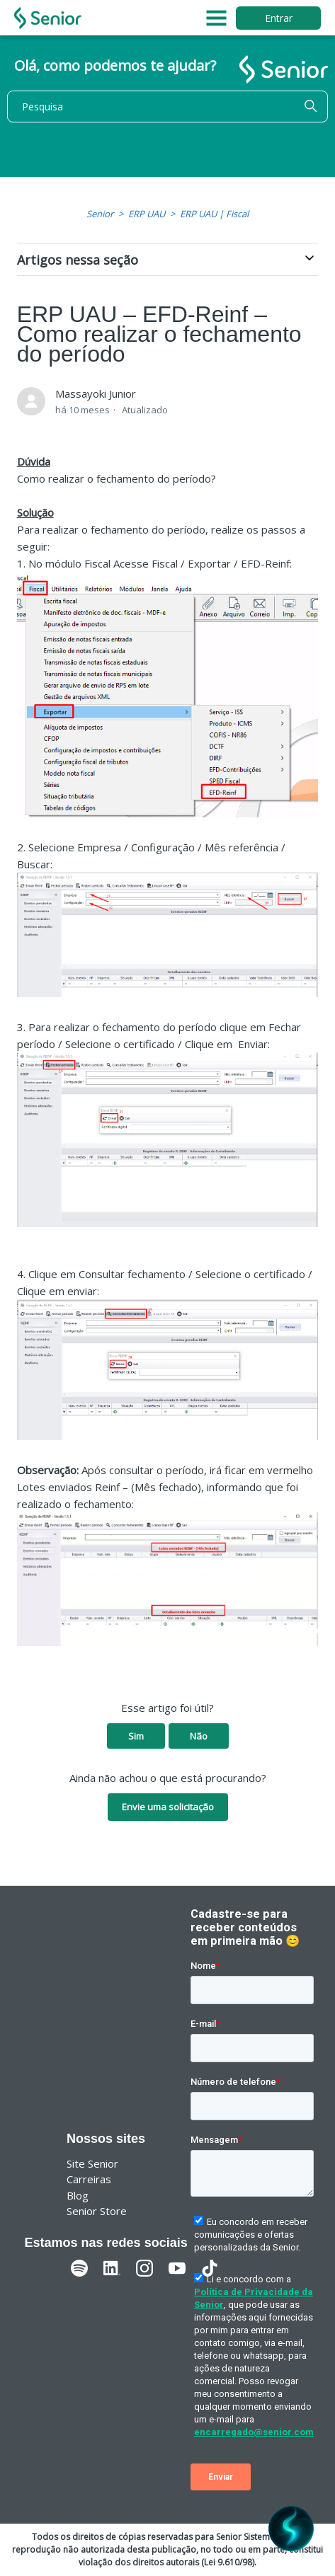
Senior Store (97, 2211)
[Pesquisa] (167, 106)
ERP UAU (146, 213)
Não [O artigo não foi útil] (199, 1736)
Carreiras (89, 2179)
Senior (99, 213)
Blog (78, 2195)
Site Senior (92, 2163)
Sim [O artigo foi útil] (136, 1736)
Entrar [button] (279, 18)
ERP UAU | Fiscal (214, 213)
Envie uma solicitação (168, 1806)
